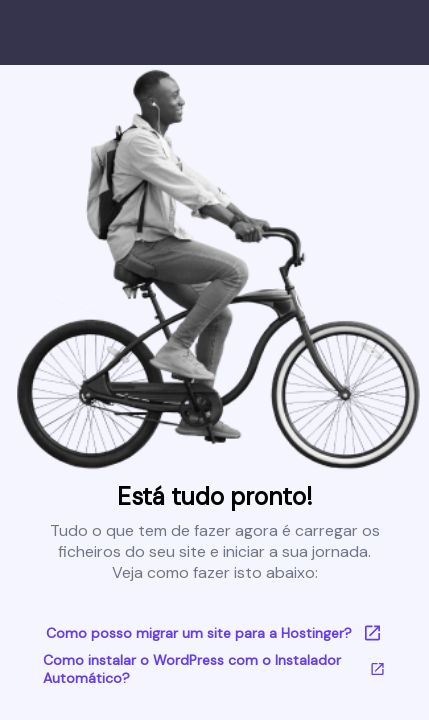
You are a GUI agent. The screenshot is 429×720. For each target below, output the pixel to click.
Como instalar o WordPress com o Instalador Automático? (214, 669)
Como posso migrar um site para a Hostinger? (215, 633)
